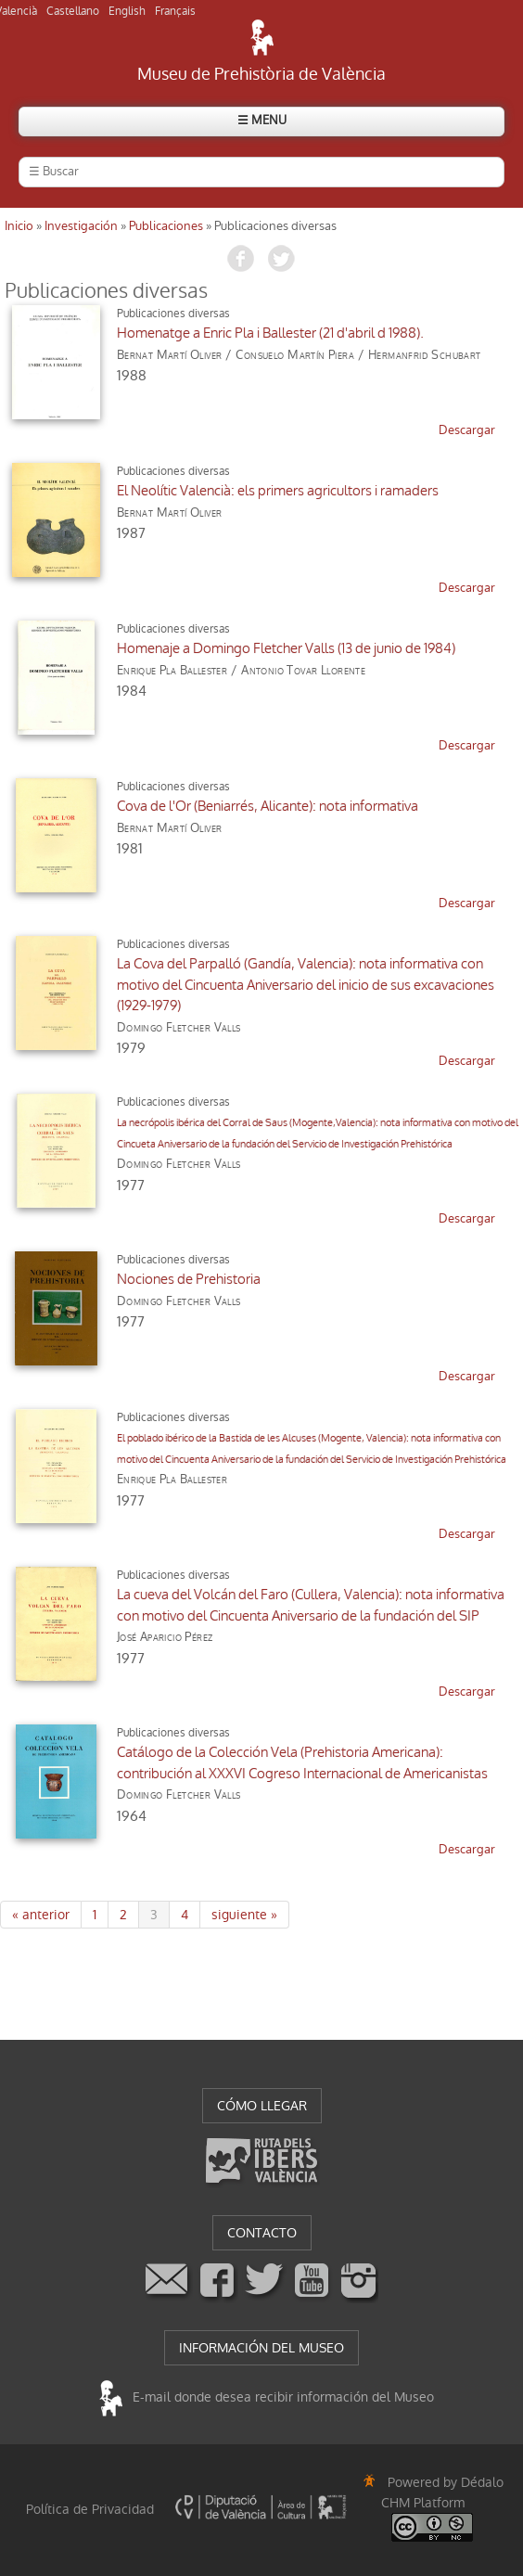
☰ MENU (262, 120)
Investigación (81, 226)
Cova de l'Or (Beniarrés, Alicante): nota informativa (267, 806)
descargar (467, 430)
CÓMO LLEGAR (262, 2105)
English (127, 11)
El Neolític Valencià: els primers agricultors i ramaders (278, 490)
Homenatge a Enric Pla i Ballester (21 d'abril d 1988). (270, 333)
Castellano (72, 11)
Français (175, 11)
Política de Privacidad (90, 2509)
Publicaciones (166, 226)
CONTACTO (262, 2233)
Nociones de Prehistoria (189, 1279)
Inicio (19, 226)
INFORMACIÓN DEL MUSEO (261, 2348)
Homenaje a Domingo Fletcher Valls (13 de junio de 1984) (286, 648)
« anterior (41, 1914)
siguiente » (244, 1914)
